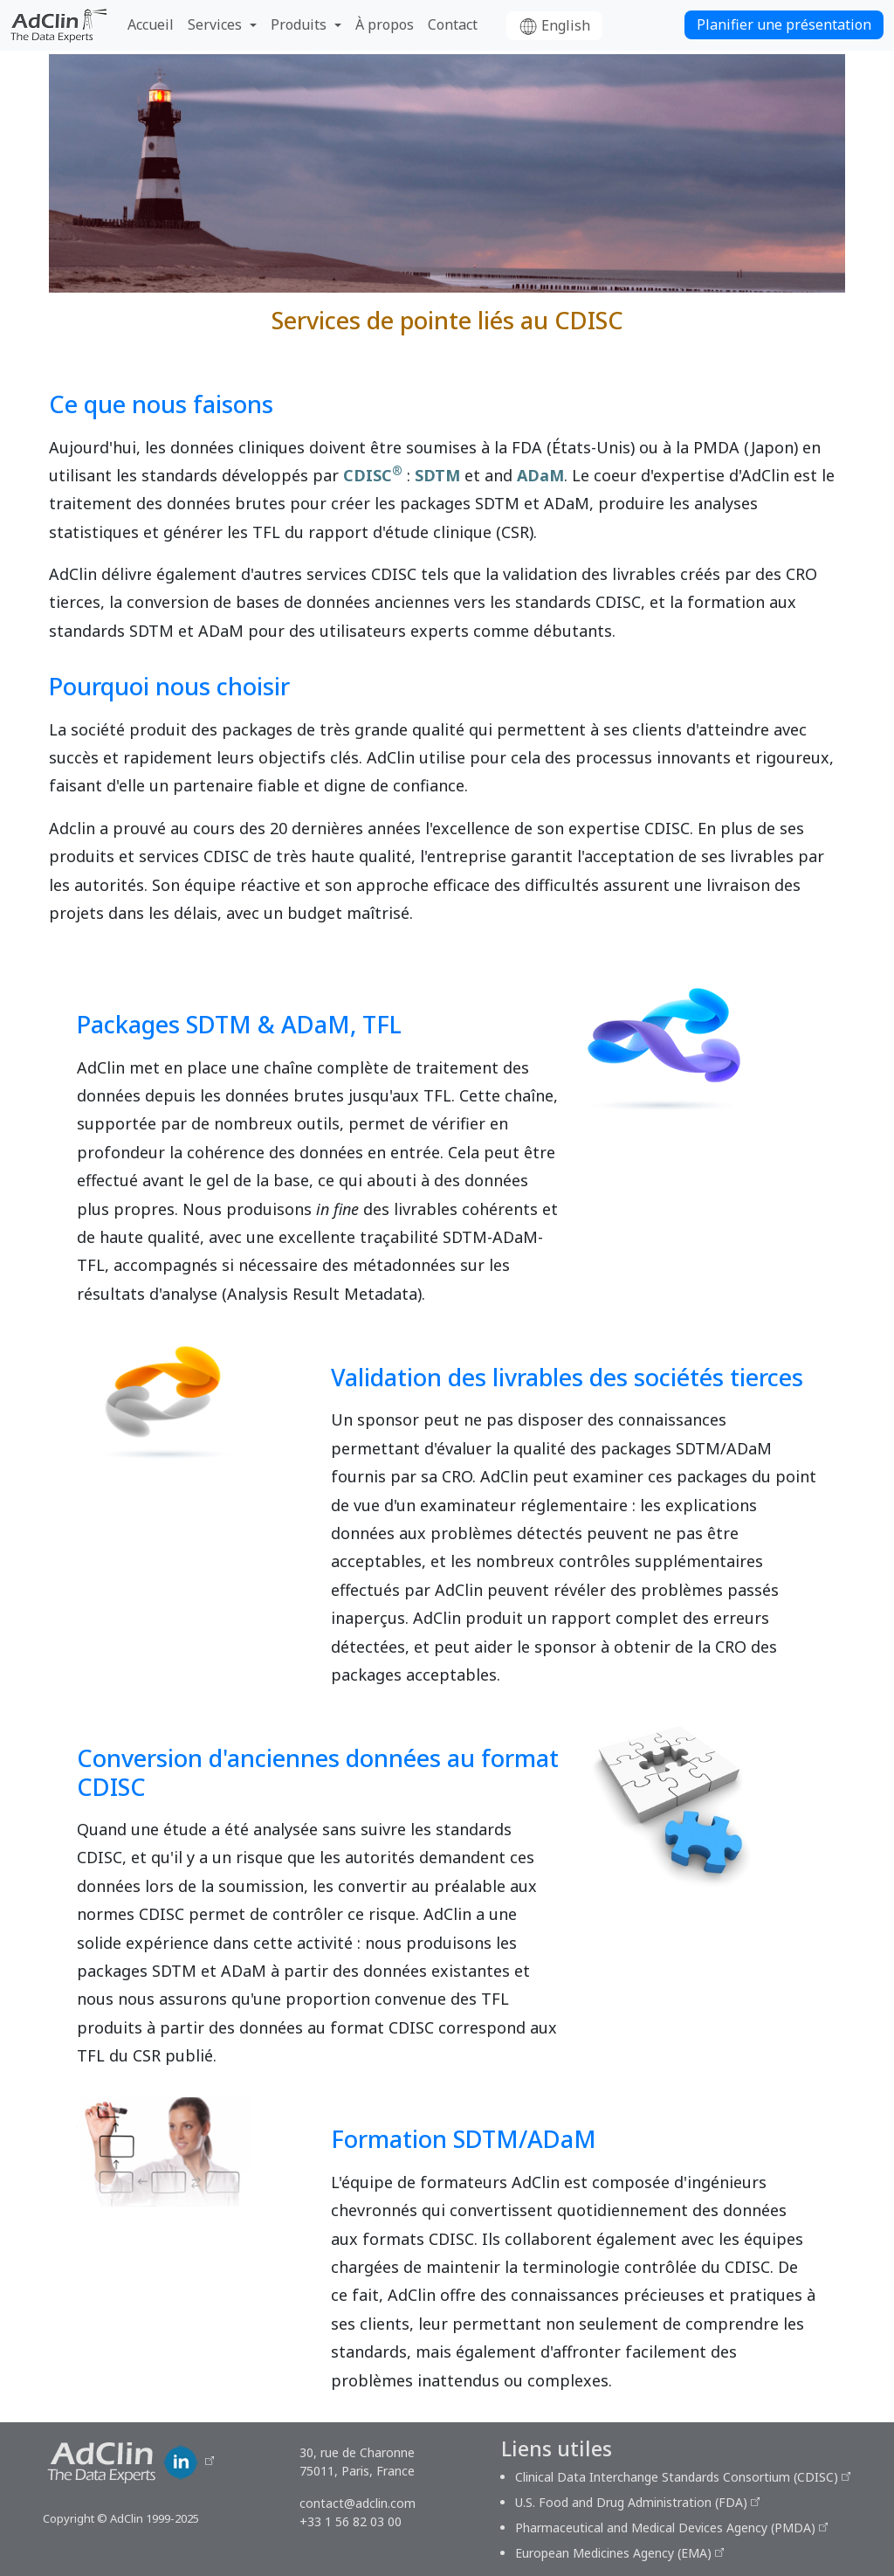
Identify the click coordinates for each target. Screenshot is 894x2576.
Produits (299, 24)
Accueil (150, 24)
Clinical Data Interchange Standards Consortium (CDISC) (676, 2477)
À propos (384, 24)
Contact (453, 24)
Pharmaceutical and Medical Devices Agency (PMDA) (665, 2527)
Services (215, 24)
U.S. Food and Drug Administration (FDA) (631, 2502)
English (554, 26)
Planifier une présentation (784, 24)
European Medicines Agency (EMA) (613, 2553)
